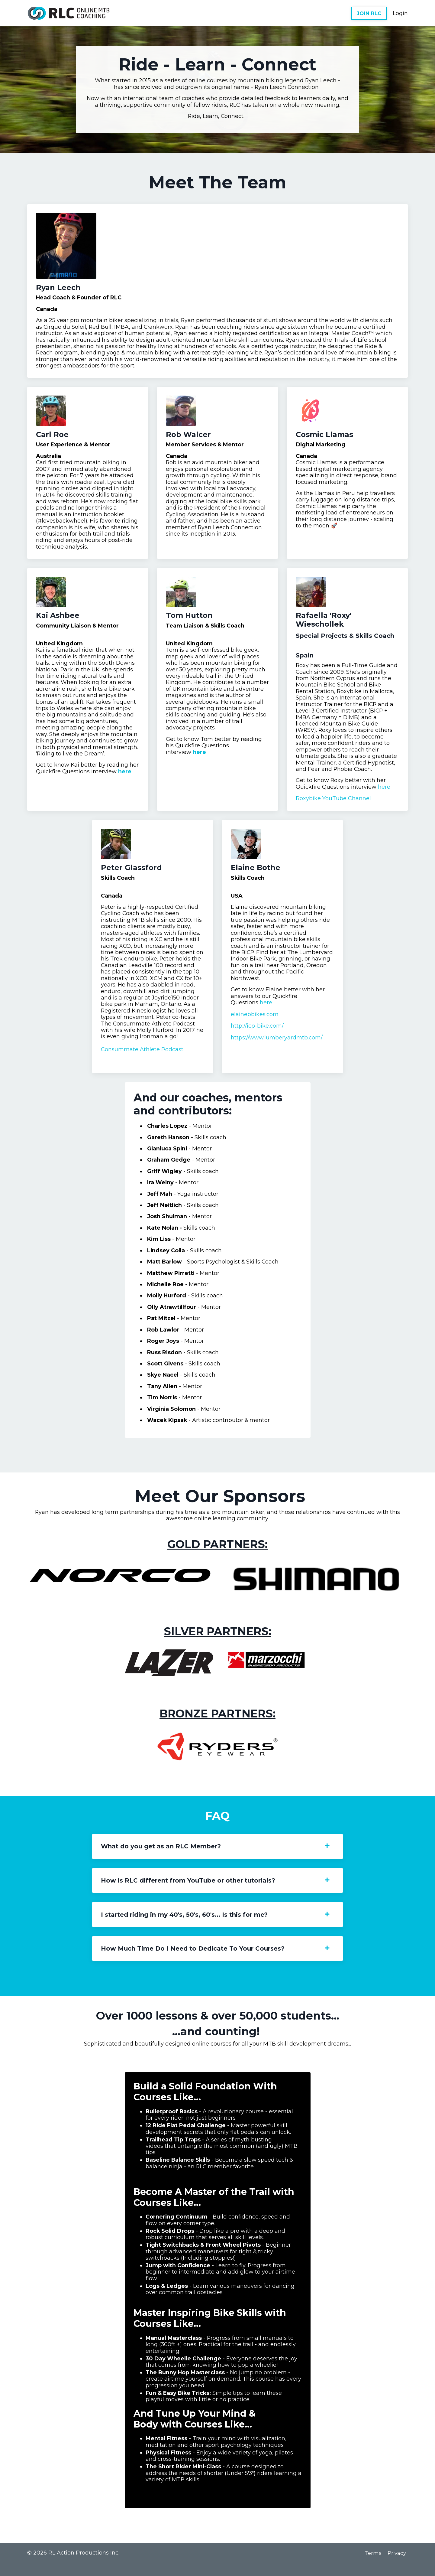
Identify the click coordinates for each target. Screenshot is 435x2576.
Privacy (398, 2566)
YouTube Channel (347, 803)
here (69, 783)
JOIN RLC (368, 13)
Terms (373, 2566)
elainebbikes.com (255, 1020)
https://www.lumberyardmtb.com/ (277, 1043)
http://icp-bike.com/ (257, 1031)
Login (400, 13)
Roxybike (308, 803)
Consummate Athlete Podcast (142, 1056)
